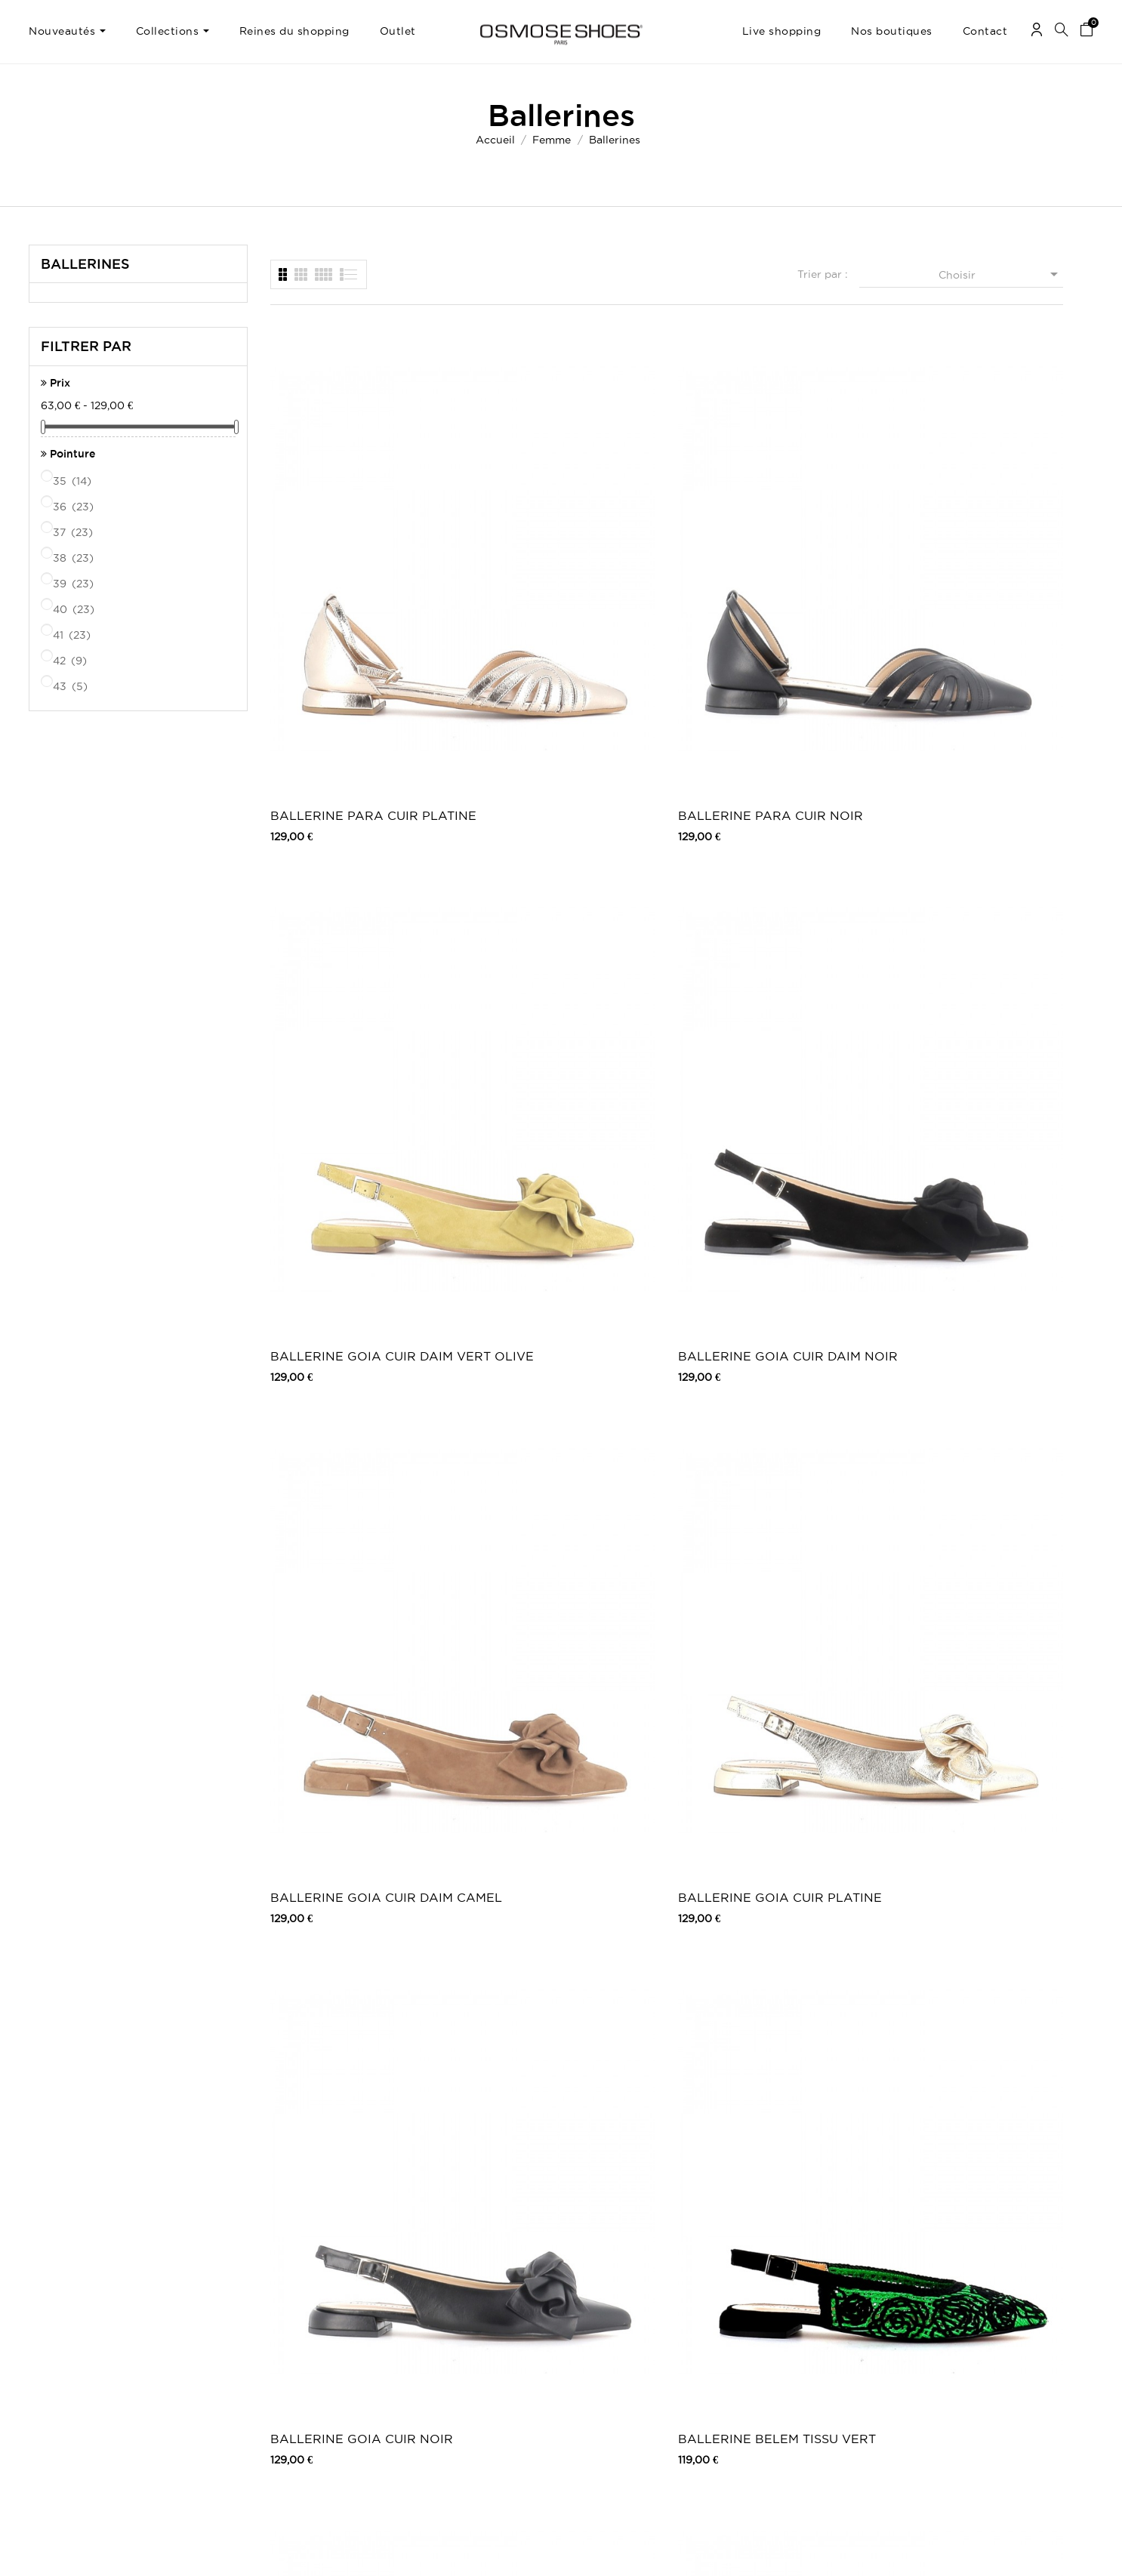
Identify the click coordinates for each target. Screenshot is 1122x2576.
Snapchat (797, 2365)
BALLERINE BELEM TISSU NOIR (758, 1164)
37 (74, 532)
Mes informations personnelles (96, 2350)
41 (73, 635)
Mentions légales (258, 2320)
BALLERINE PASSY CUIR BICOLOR (754, 1461)
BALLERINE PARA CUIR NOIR (548, 572)
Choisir (1001, 274)
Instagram (798, 2335)
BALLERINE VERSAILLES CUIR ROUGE (552, 1758)
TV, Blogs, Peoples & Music (474, 2365)
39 (74, 584)
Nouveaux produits (456, 2304)
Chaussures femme (625, 2304)
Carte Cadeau (445, 2320)
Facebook (798, 2304)
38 (74, 558)
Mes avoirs (52, 2335)
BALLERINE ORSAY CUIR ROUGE (959, 1461)
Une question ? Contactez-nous (1016, 2304)
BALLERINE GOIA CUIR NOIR (751, 868)
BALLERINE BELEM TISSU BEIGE (350, 1164)
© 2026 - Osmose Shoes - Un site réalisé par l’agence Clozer (561, 2551)
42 (71, 661)
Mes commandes (66, 2304)
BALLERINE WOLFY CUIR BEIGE (757, 2055)
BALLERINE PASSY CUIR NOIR (550, 1461)
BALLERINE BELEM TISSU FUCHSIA (554, 1164)
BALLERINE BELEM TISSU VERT (962, 868)
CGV (231, 2335)
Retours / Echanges (265, 2365)
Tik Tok (792, 2380)
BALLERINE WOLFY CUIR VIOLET (350, 2055)
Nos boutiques (446, 2350)
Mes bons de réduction (80, 2365)
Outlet (598, 2320)
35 (73, 481)
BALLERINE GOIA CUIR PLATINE (547, 868)
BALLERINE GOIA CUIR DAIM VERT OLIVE (751, 572)
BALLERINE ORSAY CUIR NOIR (348, 1461)
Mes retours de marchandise (92, 2320)
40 (75, 609)
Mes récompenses (69, 2380)
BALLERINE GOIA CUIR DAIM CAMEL (343, 868)
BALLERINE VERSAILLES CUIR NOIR (348, 1758)
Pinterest (796, 2350)
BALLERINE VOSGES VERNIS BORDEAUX (768, 1758)
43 (71, 686)
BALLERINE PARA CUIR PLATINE (344, 572)
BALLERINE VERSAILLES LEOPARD (959, 1164)
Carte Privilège (447, 2335)
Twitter (792, 2320)
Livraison (241, 2304)
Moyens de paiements (270, 2350)
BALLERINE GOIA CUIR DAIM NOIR (955, 572)
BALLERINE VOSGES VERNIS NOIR (972, 1758)
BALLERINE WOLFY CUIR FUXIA (553, 2055)
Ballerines (85, 263)
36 (74, 507)
